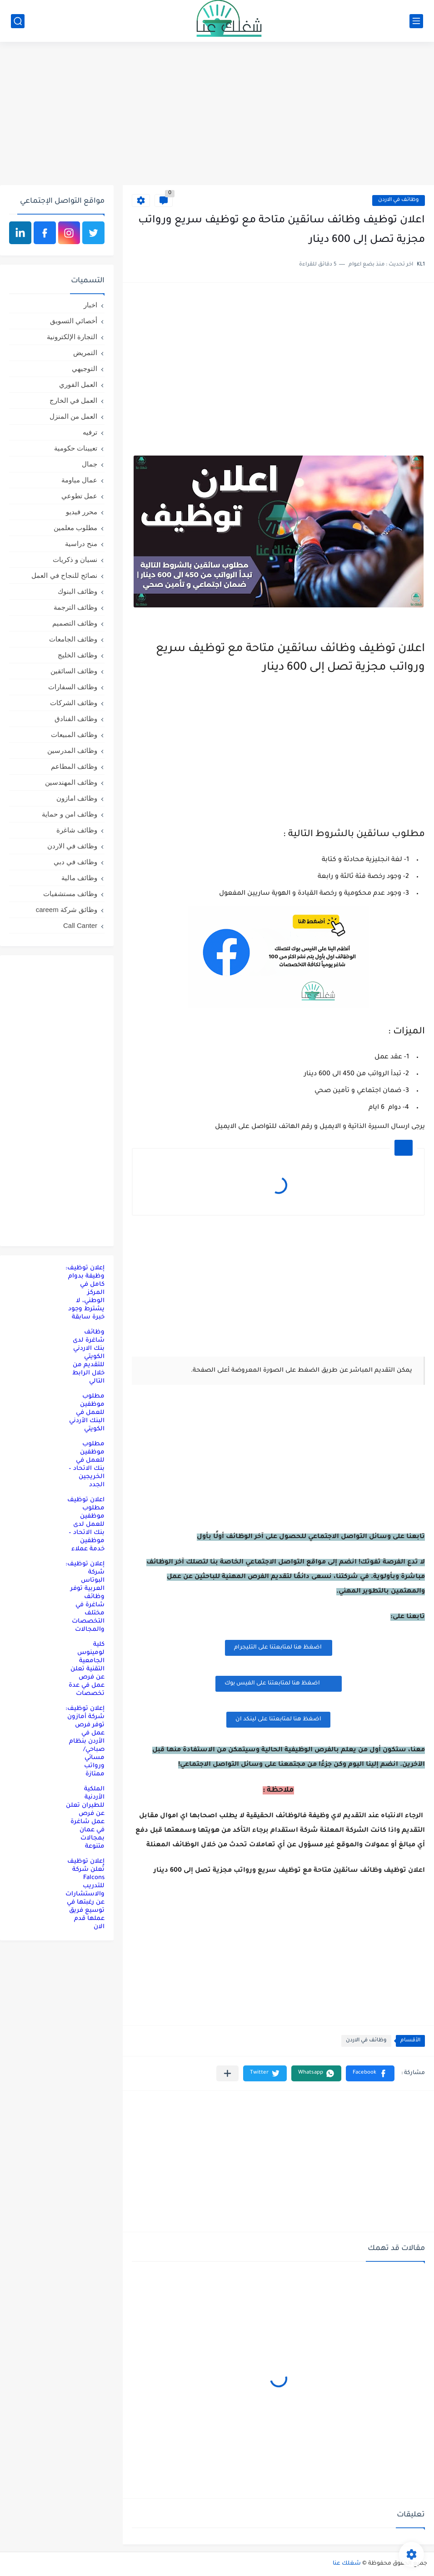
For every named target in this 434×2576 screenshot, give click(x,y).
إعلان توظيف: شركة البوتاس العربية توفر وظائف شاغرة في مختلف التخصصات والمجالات (85, 1597)
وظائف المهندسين (71, 782)
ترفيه (90, 432)
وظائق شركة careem (66, 909)
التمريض (85, 352)
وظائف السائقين (73, 671)
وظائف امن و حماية (69, 814)
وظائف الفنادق (76, 718)
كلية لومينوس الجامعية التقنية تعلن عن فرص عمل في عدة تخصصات (87, 1669)
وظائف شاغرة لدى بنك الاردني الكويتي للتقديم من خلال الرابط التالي (88, 1357)
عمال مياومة (79, 480)
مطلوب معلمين (75, 527)
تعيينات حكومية (75, 448)
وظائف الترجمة (75, 607)
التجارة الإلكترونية (72, 337)
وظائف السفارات (72, 687)
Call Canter (80, 925)
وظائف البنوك (77, 591)
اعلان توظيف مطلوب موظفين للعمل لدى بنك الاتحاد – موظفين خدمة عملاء (86, 1525)
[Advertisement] (217, 114)
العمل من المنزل (73, 416)
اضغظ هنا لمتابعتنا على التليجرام (278, 1647)
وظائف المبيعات (74, 734)
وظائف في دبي (75, 862)
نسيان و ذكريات (75, 559)
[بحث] (18, 21)
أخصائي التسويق (73, 321)
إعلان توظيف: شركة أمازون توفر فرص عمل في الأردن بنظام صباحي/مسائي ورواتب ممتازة (85, 1741)
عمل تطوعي (79, 496)
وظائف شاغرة (76, 830)
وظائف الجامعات (73, 639)
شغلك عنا (347, 2564)
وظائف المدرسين (72, 750)
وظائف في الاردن (398, 200)
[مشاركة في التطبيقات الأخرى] (227, 2073)
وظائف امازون (76, 798)
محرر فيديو (81, 512)
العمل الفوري (78, 384)
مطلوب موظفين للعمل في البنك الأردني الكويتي (87, 1413)
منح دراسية (81, 543)
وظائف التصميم (74, 623)
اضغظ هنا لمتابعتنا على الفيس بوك (278, 1683)
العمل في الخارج (73, 400)
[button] (370, 2073)
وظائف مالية (79, 878)
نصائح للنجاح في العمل (64, 575)
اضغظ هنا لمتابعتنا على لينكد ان (278, 1719)
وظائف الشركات (73, 703)
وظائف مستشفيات (70, 893)
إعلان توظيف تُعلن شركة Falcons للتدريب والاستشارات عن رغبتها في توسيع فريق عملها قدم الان (85, 1894)
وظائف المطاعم (74, 766)
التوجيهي (84, 368)
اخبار (90, 305)
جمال (89, 464)
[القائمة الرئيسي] (416, 21)
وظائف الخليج (77, 655)
